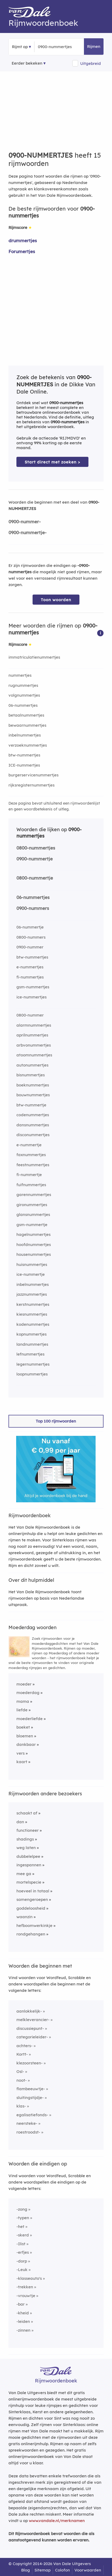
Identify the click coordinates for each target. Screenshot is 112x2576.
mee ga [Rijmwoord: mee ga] (23, 1873)
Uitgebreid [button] (90, 63)
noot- (21, 2080)
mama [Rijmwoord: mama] (22, 1701)
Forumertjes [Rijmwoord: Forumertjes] (21, 251)
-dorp (21, 2261)
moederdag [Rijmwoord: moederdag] (27, 1692)
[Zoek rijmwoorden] (64, 47)
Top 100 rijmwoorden (56, 1421)
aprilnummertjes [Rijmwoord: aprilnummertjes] (32, 1035)
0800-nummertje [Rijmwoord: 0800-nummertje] (34, 878)
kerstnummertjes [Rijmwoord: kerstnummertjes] (32, 1304)
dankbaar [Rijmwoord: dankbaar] (26, 1744)
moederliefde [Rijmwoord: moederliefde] (29, 1718)
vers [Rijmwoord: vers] (20, 1753)
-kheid (22, 2312)
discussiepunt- (30, 2028)
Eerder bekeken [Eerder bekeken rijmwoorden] (27, 63)
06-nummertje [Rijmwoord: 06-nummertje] (30, 927)
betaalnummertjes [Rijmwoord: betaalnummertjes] (26, 715)
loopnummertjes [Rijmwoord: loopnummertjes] (32, 1374)
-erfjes (22, 2252)
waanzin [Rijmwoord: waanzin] (24, 1916)
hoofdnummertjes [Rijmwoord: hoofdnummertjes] (33, 1244)
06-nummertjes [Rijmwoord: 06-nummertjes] (23, 705)
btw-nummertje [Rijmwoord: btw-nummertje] (31, 1104)
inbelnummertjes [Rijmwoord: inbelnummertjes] (24, 735)
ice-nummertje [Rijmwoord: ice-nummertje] (30, 1274)
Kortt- (22, 2054)
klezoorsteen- (29, 2062)
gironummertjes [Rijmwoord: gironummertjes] (31, 1204)
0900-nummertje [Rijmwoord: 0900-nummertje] (34, 859)
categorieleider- (32, 2036)
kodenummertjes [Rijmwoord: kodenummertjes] (32, 1324)
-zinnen (23, 2330)
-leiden (23, 2321)
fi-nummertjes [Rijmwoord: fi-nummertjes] (30, 977)
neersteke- (26, 2123)
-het (20, 2226)
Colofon (62, 2570)
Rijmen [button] (93, 46)
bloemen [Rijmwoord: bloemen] (24, 1735)
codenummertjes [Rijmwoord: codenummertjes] (32, 1114)
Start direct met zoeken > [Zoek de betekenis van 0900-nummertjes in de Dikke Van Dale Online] (52, 462)
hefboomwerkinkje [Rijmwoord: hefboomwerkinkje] (34, 1925)
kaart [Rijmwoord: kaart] (21, 1761)
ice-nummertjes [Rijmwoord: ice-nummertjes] (31, 997)
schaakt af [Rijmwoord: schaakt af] (26, 1813)
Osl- (20, 2071)
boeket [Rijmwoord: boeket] (23, 1727)
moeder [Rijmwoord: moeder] (24, 1684)
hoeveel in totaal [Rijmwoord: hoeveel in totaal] (32, 1890)
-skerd (22, 2235)
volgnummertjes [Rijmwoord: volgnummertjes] (24, 695)
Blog (25, 2570)
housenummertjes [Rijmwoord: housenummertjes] (33, 1254)
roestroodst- (28, 2132)
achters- (24, 2045)
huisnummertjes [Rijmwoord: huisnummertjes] (31, 1264)
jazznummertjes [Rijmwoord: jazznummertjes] (31, 1294)
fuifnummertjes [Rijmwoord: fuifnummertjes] (31, 1184)
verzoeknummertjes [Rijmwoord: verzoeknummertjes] (27, 745)
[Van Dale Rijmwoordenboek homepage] (32, 13)
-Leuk (22, 2269)
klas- (21, 2106)
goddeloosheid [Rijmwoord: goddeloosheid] (30, 1908)
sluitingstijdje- (30, 2097)
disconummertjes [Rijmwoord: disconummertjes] (33, 1134)
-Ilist (20, 2243)
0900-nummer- (24, 521)
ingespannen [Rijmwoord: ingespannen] (28, 1864)
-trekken (24, 2286)
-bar (20, 2304)
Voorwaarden (87, 2570)
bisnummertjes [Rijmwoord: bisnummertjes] (30, 1074)
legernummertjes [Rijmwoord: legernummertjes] (33, 1364)
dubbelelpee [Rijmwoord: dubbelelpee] (28, 1856)
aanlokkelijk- (29, 2011)
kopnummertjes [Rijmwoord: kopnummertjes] (31, 1334)
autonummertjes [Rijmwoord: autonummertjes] (32, 1065)
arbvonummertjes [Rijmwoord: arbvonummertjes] (33, 1045)
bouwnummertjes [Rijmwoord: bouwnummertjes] (33, 1094)
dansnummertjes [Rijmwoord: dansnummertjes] (32, 1124)
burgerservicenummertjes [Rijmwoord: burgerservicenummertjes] (33, 774)
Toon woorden (56, 599)
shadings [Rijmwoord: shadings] (25, 1839)
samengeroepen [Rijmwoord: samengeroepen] (32, 1899)
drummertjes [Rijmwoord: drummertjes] (22, 240)
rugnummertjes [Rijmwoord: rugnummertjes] (23, 685)
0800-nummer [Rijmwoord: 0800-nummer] (30, 1015)
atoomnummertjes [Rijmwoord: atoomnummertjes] (34, 1054)
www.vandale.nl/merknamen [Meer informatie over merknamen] (57, 2520)
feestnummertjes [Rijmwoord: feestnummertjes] (32, 1164)
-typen (22, 2217)
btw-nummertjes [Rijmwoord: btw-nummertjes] (24, 755)
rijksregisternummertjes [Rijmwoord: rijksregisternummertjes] (31, 785)
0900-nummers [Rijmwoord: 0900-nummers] (32, 908)
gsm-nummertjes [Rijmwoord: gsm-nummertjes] (32, 986)
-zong (21, 2209)
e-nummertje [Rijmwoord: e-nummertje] (29, 1144)
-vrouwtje (25, 2295)
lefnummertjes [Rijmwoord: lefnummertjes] (30, 1354)
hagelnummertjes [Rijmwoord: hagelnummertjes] (33, 1234)
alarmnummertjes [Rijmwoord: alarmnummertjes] (33, 1025)
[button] (100, 632)
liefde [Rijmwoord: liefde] (22, 1709)
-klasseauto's (29, 2278)
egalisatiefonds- (32, 2114)
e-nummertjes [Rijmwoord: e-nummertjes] (29, 966)
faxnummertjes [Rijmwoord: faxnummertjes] (31, 1154)
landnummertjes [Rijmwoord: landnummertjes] (32, 1344)
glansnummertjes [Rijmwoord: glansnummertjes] (33, 1214)
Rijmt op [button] (20, 46)
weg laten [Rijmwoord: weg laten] (26, 1847)
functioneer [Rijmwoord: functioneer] (27, 1830)
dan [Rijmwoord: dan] (20, 1821)
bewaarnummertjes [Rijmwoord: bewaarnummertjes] (27, 725)
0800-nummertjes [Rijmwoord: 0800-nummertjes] (35, 848)
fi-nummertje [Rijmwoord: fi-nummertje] (29, 1174)
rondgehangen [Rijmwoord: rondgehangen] (30, 1934)
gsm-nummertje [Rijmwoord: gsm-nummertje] (31, 1224)
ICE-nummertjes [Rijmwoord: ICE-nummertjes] (24, 765)
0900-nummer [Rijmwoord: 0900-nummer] (29, 947)
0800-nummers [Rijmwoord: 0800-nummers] (31, 937)
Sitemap (42, 2570)
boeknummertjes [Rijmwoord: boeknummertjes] (32, 1085)
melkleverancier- (33, 2019)
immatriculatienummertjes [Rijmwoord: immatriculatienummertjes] (34, 657)
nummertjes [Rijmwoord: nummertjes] (20, 675)
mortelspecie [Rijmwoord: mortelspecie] (28, 1882)
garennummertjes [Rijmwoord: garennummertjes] (33, 1194)
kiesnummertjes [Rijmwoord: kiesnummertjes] (31, 1314)
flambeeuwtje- (30, 2088)
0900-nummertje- (27, 532)
